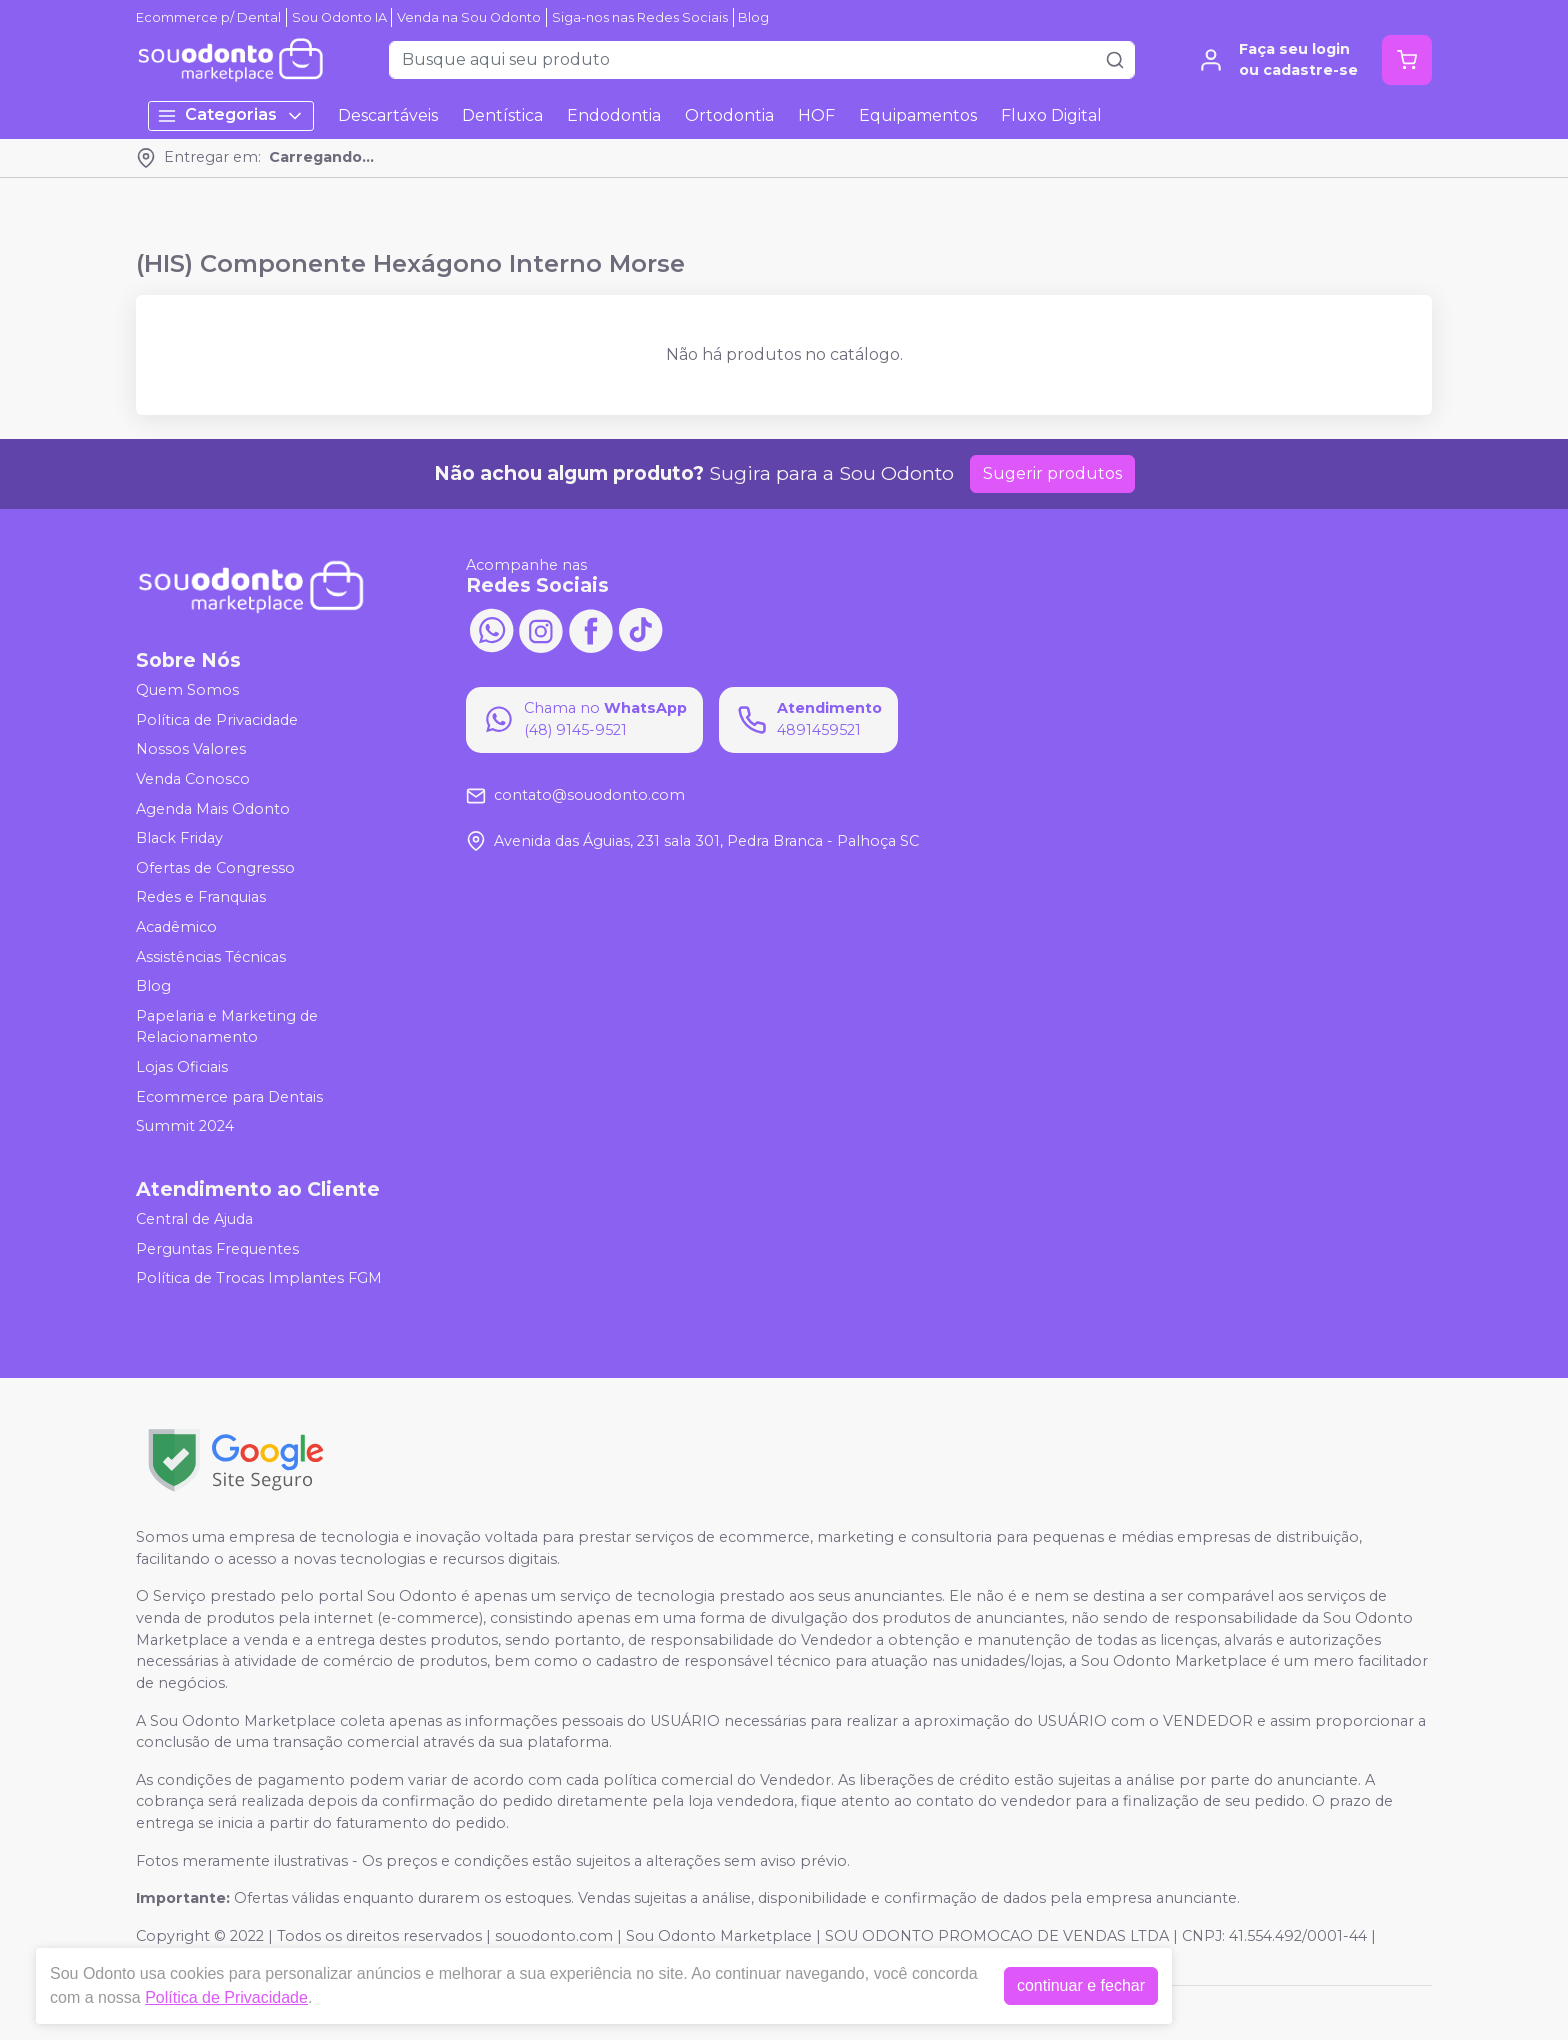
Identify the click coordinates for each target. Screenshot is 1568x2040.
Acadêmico (176, 927)
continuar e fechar (1081, 1985)
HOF (816, 115)
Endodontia (614, 115)
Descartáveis (388, 115)
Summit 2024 (185, 1126)
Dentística (502, 115)
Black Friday (179, 838)
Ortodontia (729, 115)
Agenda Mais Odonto (213, 809)
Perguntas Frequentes (217, 1249)
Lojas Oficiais (182, 1067)
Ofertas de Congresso (215, 868)
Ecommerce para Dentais (229, 1097)
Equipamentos (918, 115)
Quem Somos (187, 690)
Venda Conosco (193, 779)
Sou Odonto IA (339, 17)
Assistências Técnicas (211, 957)
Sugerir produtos (1052, 473)
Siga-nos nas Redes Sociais (640, 17)
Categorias (231, 115)
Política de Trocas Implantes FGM (259, 1278)
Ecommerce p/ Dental (208, 17)
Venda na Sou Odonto (469, 17)
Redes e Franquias (201, 898)
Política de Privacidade (217, 720)
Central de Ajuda (194, 1219)
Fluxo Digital (1051, 115)
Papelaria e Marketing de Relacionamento (227, 1027)
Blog (753, 17)
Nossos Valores (191, 750)
